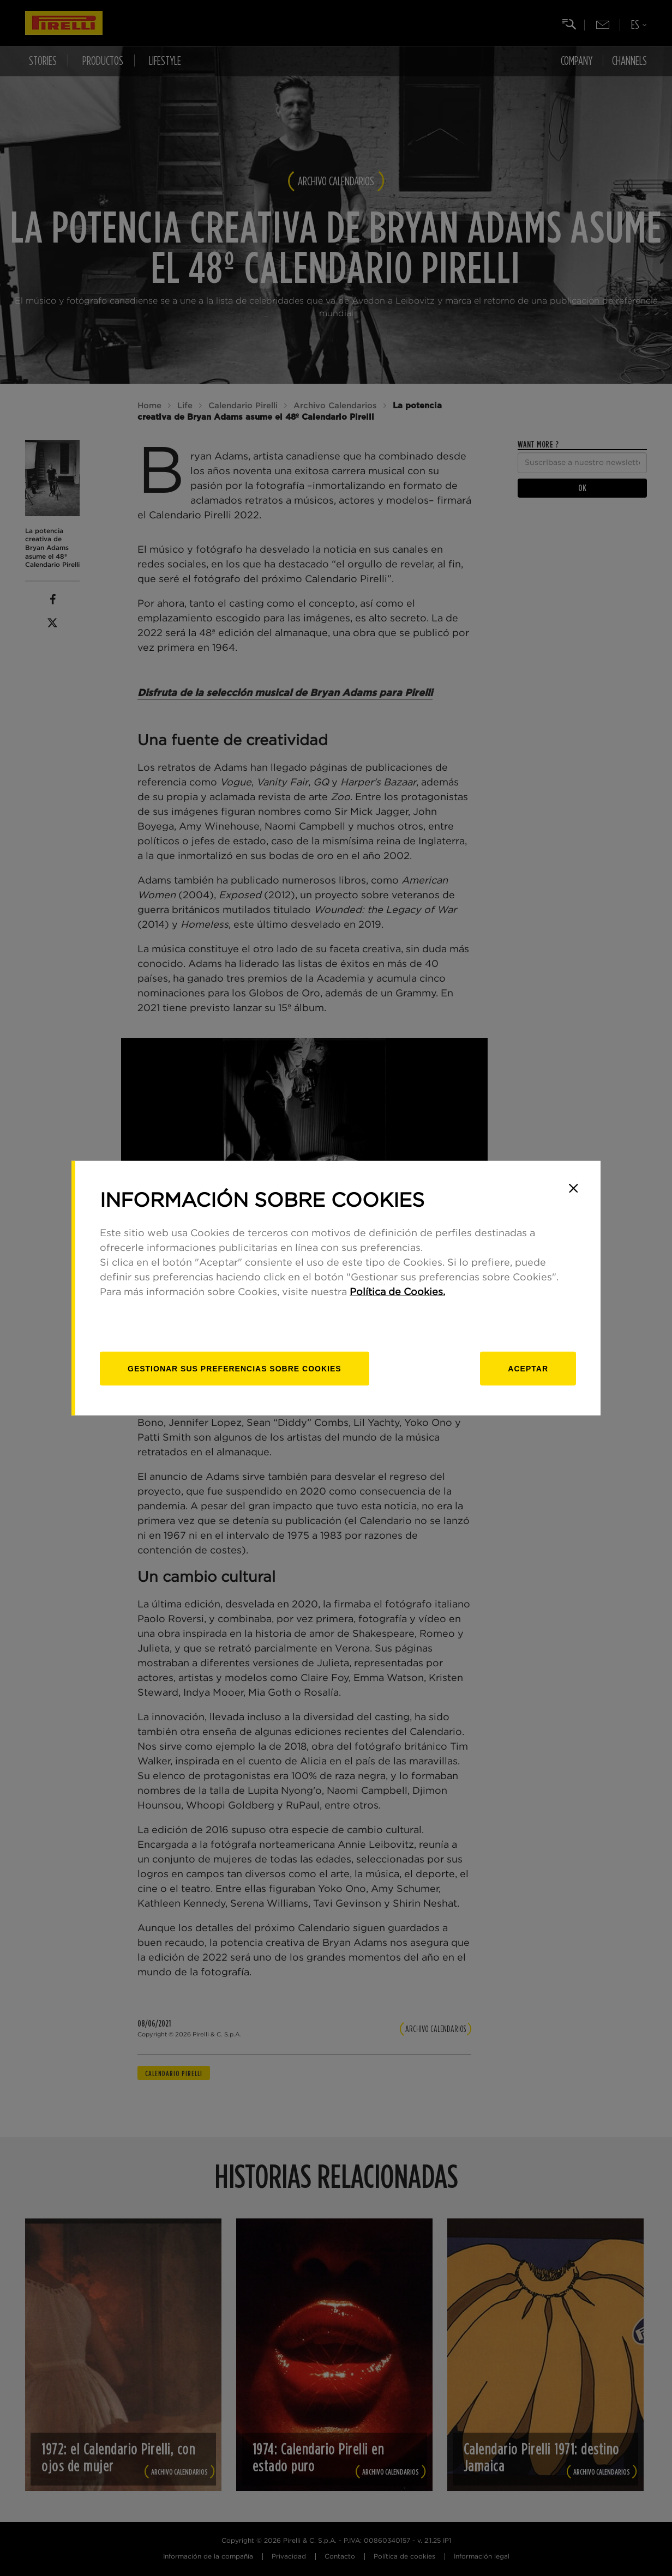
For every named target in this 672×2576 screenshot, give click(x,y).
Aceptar (528, 1368)
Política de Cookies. (397, 1291)
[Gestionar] (234, 1368)
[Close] (573, 1188)
